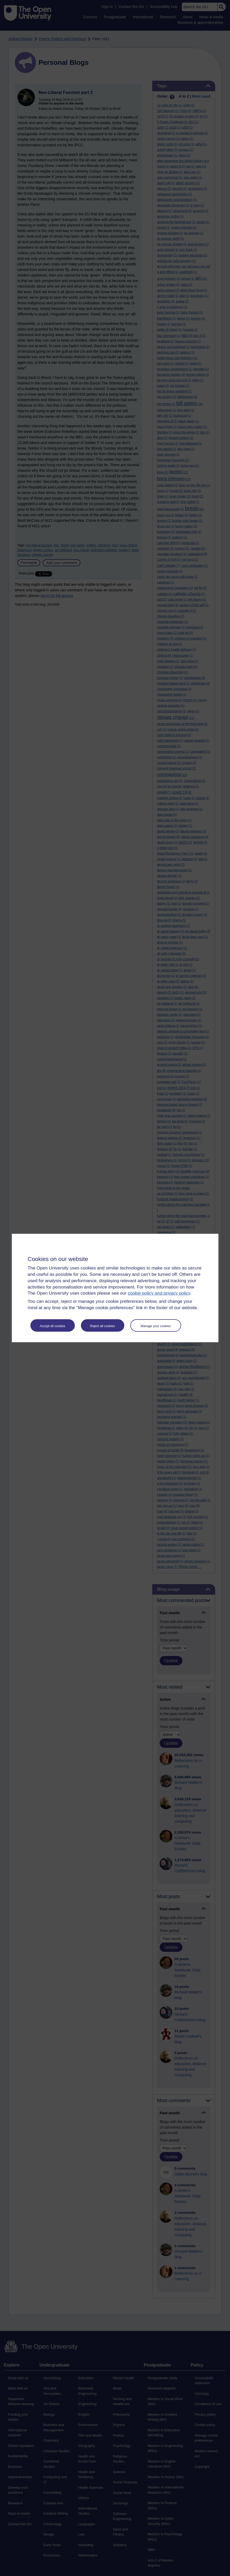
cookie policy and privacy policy (159, 1293)
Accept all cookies (52, 1326)
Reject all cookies (102, 1326)
